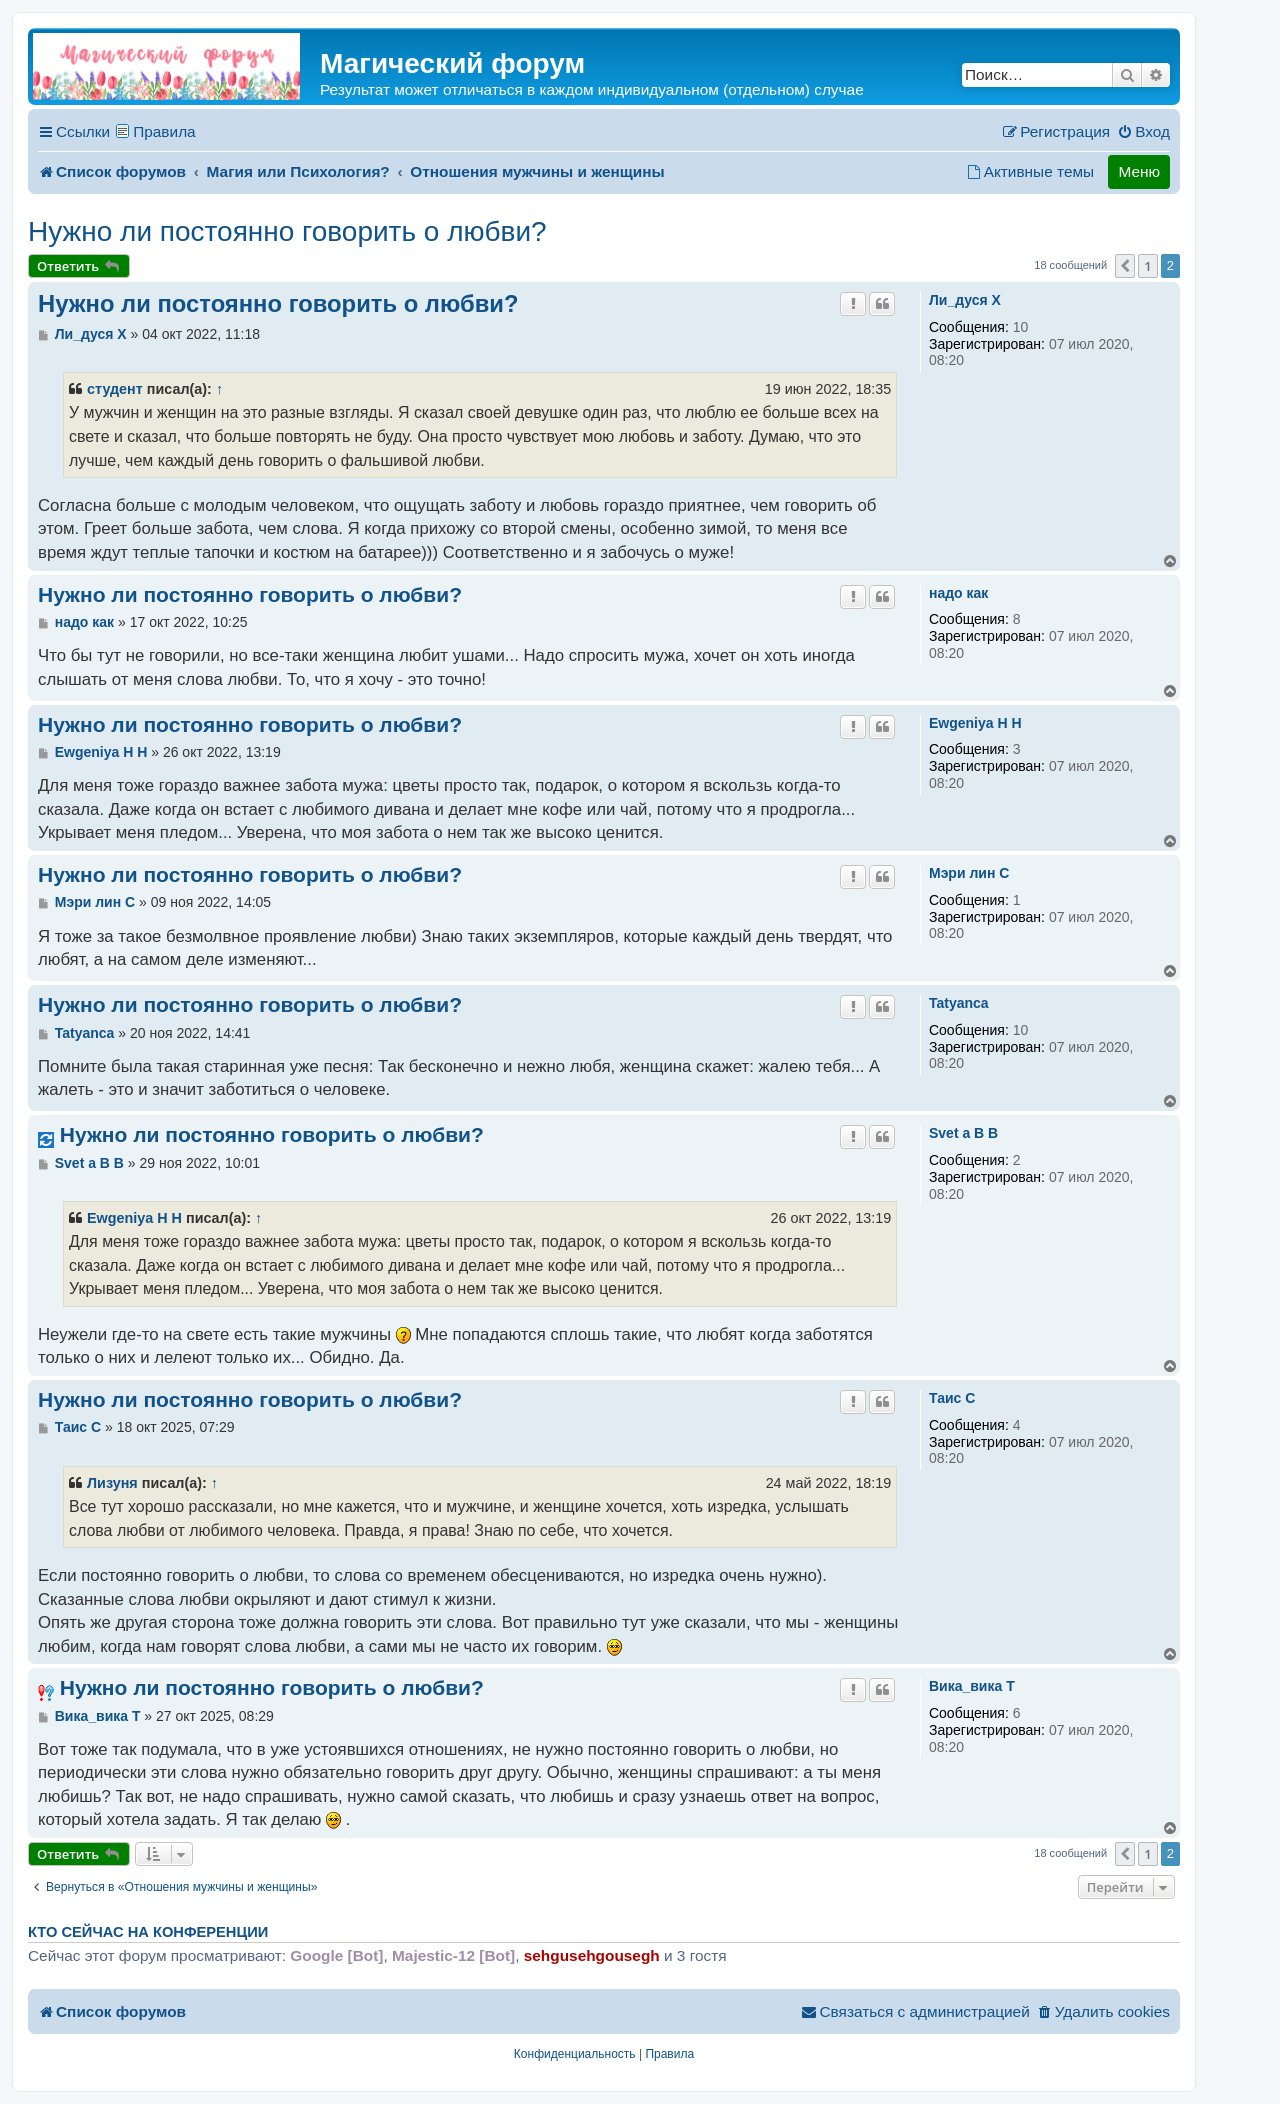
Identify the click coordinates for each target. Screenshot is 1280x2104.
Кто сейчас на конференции (148, 1932)
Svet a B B (963, 1133)
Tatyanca (959, 1003)
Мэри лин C (969, 873)
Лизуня (112, 1483)
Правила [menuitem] (164, 131)
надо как (958, 593)
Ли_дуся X (965, 300)
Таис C (952, 1398)
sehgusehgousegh (592, 1955)
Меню (1139, 171)
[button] (1125, 266)
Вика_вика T (972, 1686)
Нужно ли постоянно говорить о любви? (287, 231)
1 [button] (1147, 266)
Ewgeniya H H (975, 723)
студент (115, 389)
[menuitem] (1143, 132)
